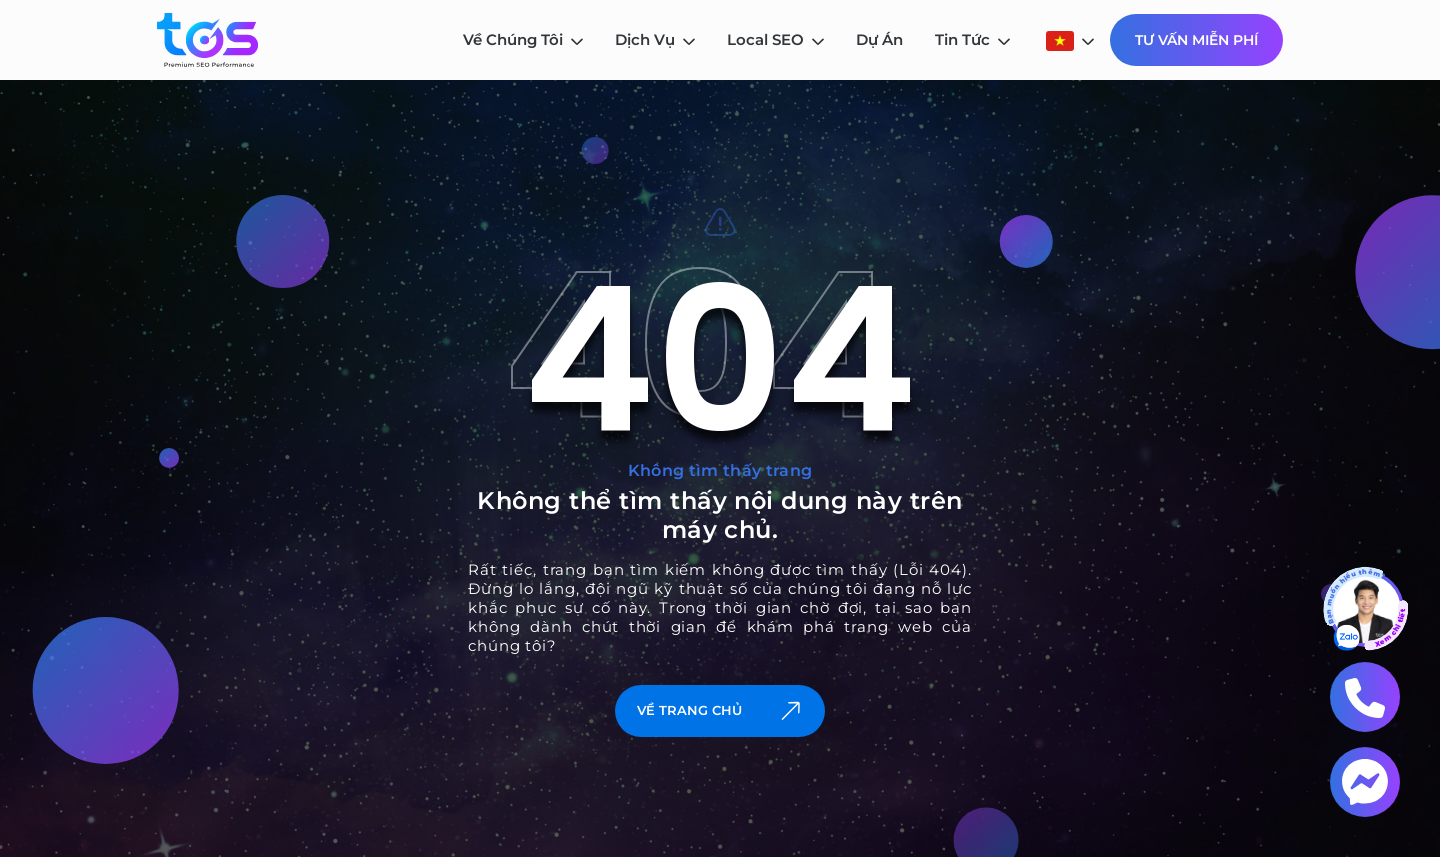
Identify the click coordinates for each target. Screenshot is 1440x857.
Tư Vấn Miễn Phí (1196, 40)
